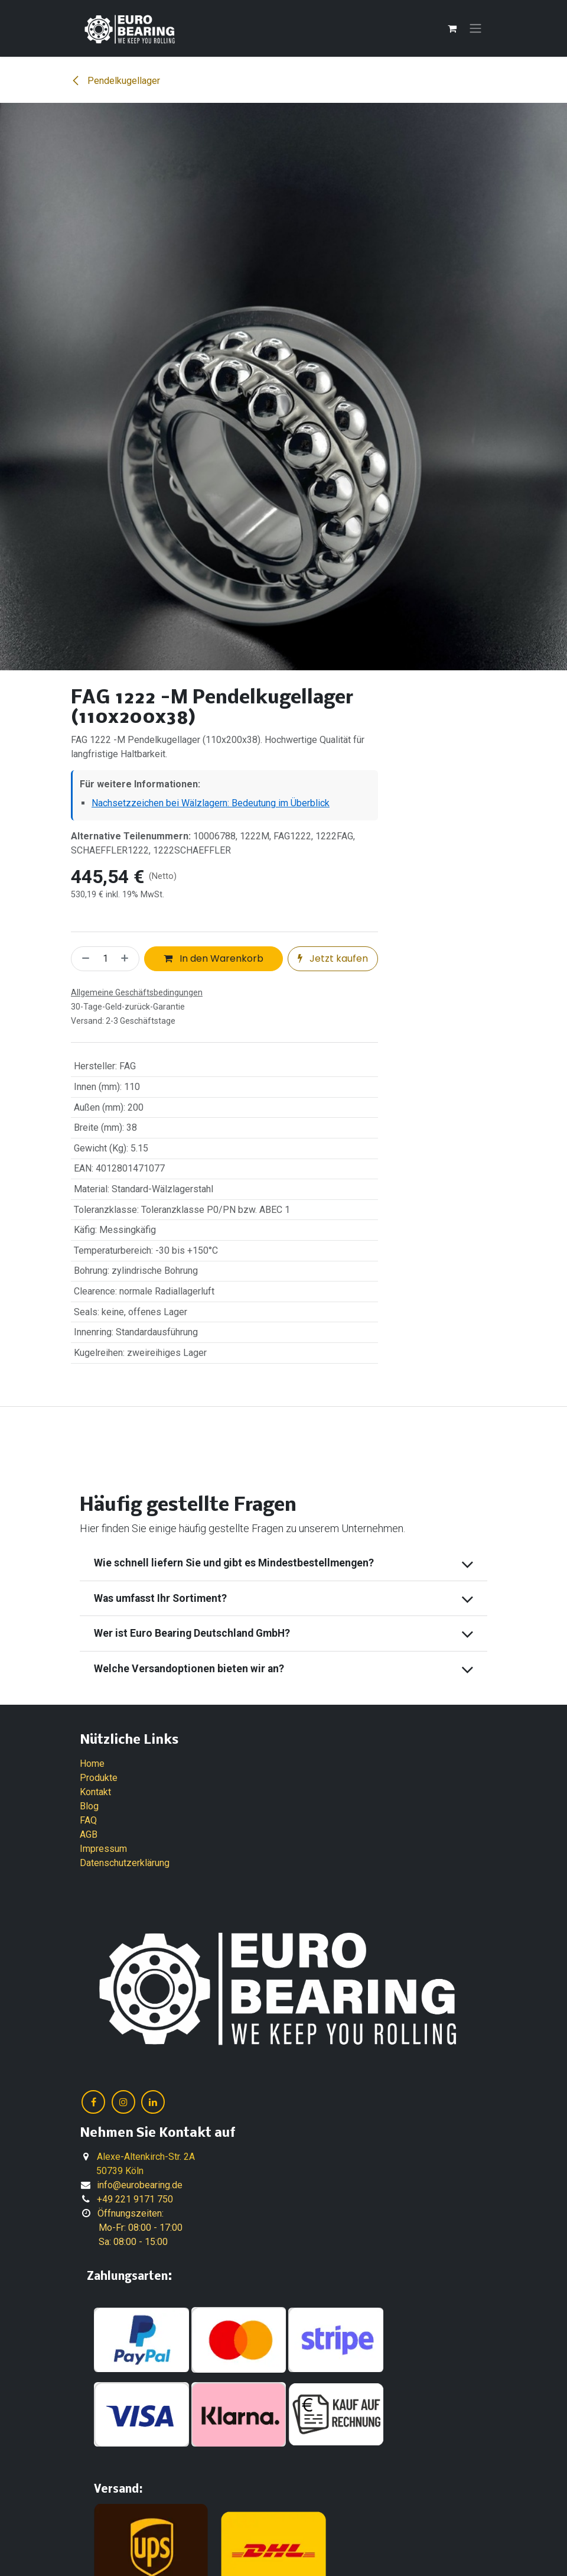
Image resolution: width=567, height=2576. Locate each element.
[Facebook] (93, 2102)
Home (92, 1763)
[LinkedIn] (153, 2102)
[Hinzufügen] (127, 959)
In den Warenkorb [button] (213, 958)
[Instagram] (123, 2102)
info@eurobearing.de (140, 2185)
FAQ (88, 1820)
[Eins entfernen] (83, 959)
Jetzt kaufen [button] (333, 958)
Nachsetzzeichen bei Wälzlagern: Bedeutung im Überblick (211, 803)
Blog (89, 1806)
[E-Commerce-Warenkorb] (452, 28)
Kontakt (95, 1792)
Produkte (99, 1777)
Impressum (103, 1848)
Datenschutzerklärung (125, 1862)
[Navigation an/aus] (475, 29)
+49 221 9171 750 (135, 2199)
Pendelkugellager (115, 80)
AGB (88, 1834)
